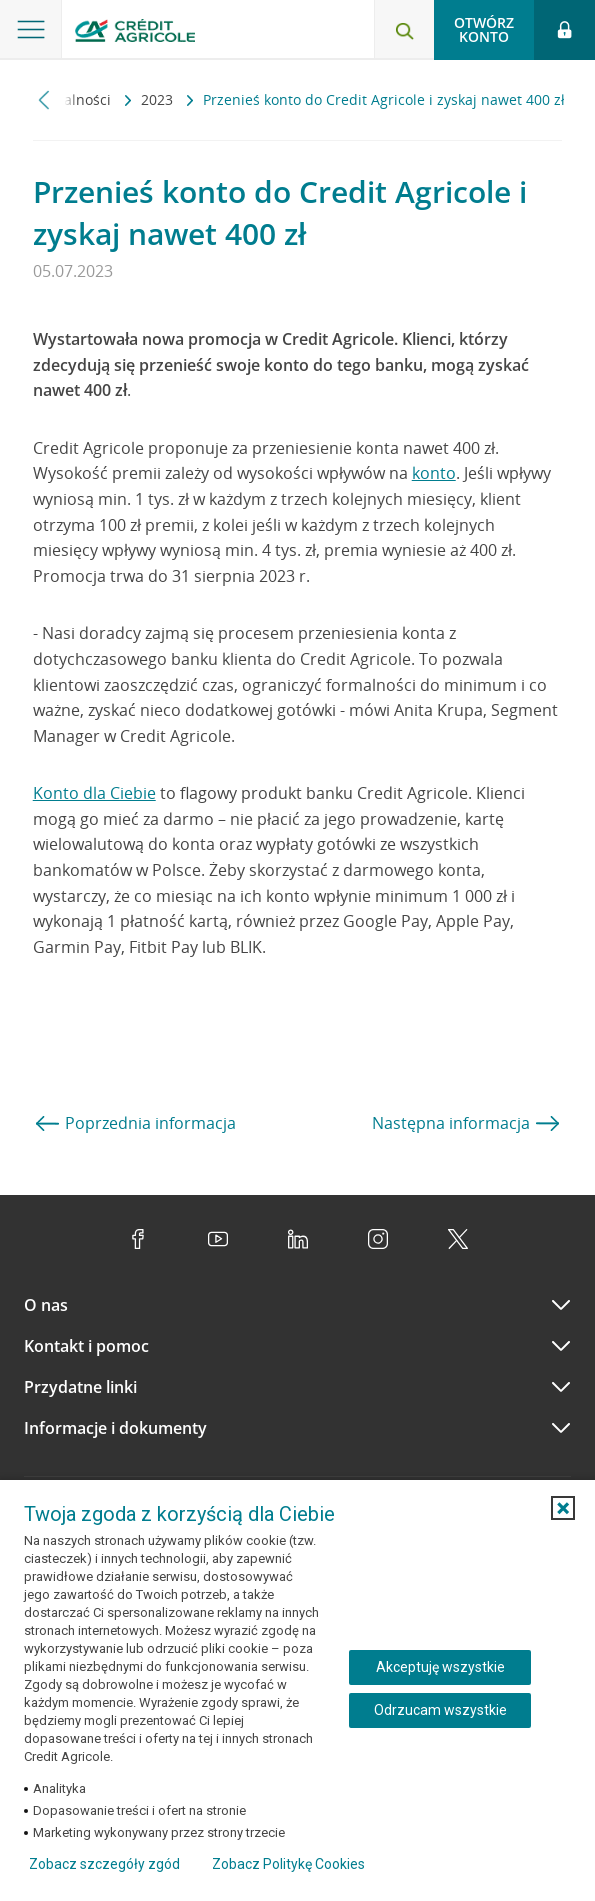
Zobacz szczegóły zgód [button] (104, 1864)
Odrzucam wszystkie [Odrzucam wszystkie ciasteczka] (440, 1710)
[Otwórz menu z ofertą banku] (31, 30)
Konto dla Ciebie (94, 793)
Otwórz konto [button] (484, 29)
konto (434, 473)
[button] (563, 1508)
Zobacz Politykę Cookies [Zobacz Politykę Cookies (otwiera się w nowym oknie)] (288, 1864)
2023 (159, 99)
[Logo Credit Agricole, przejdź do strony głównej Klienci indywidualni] (135, 33)
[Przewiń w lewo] (44, 99)
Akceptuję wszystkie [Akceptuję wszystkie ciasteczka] (440, 1667)
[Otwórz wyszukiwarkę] (404, 30)
